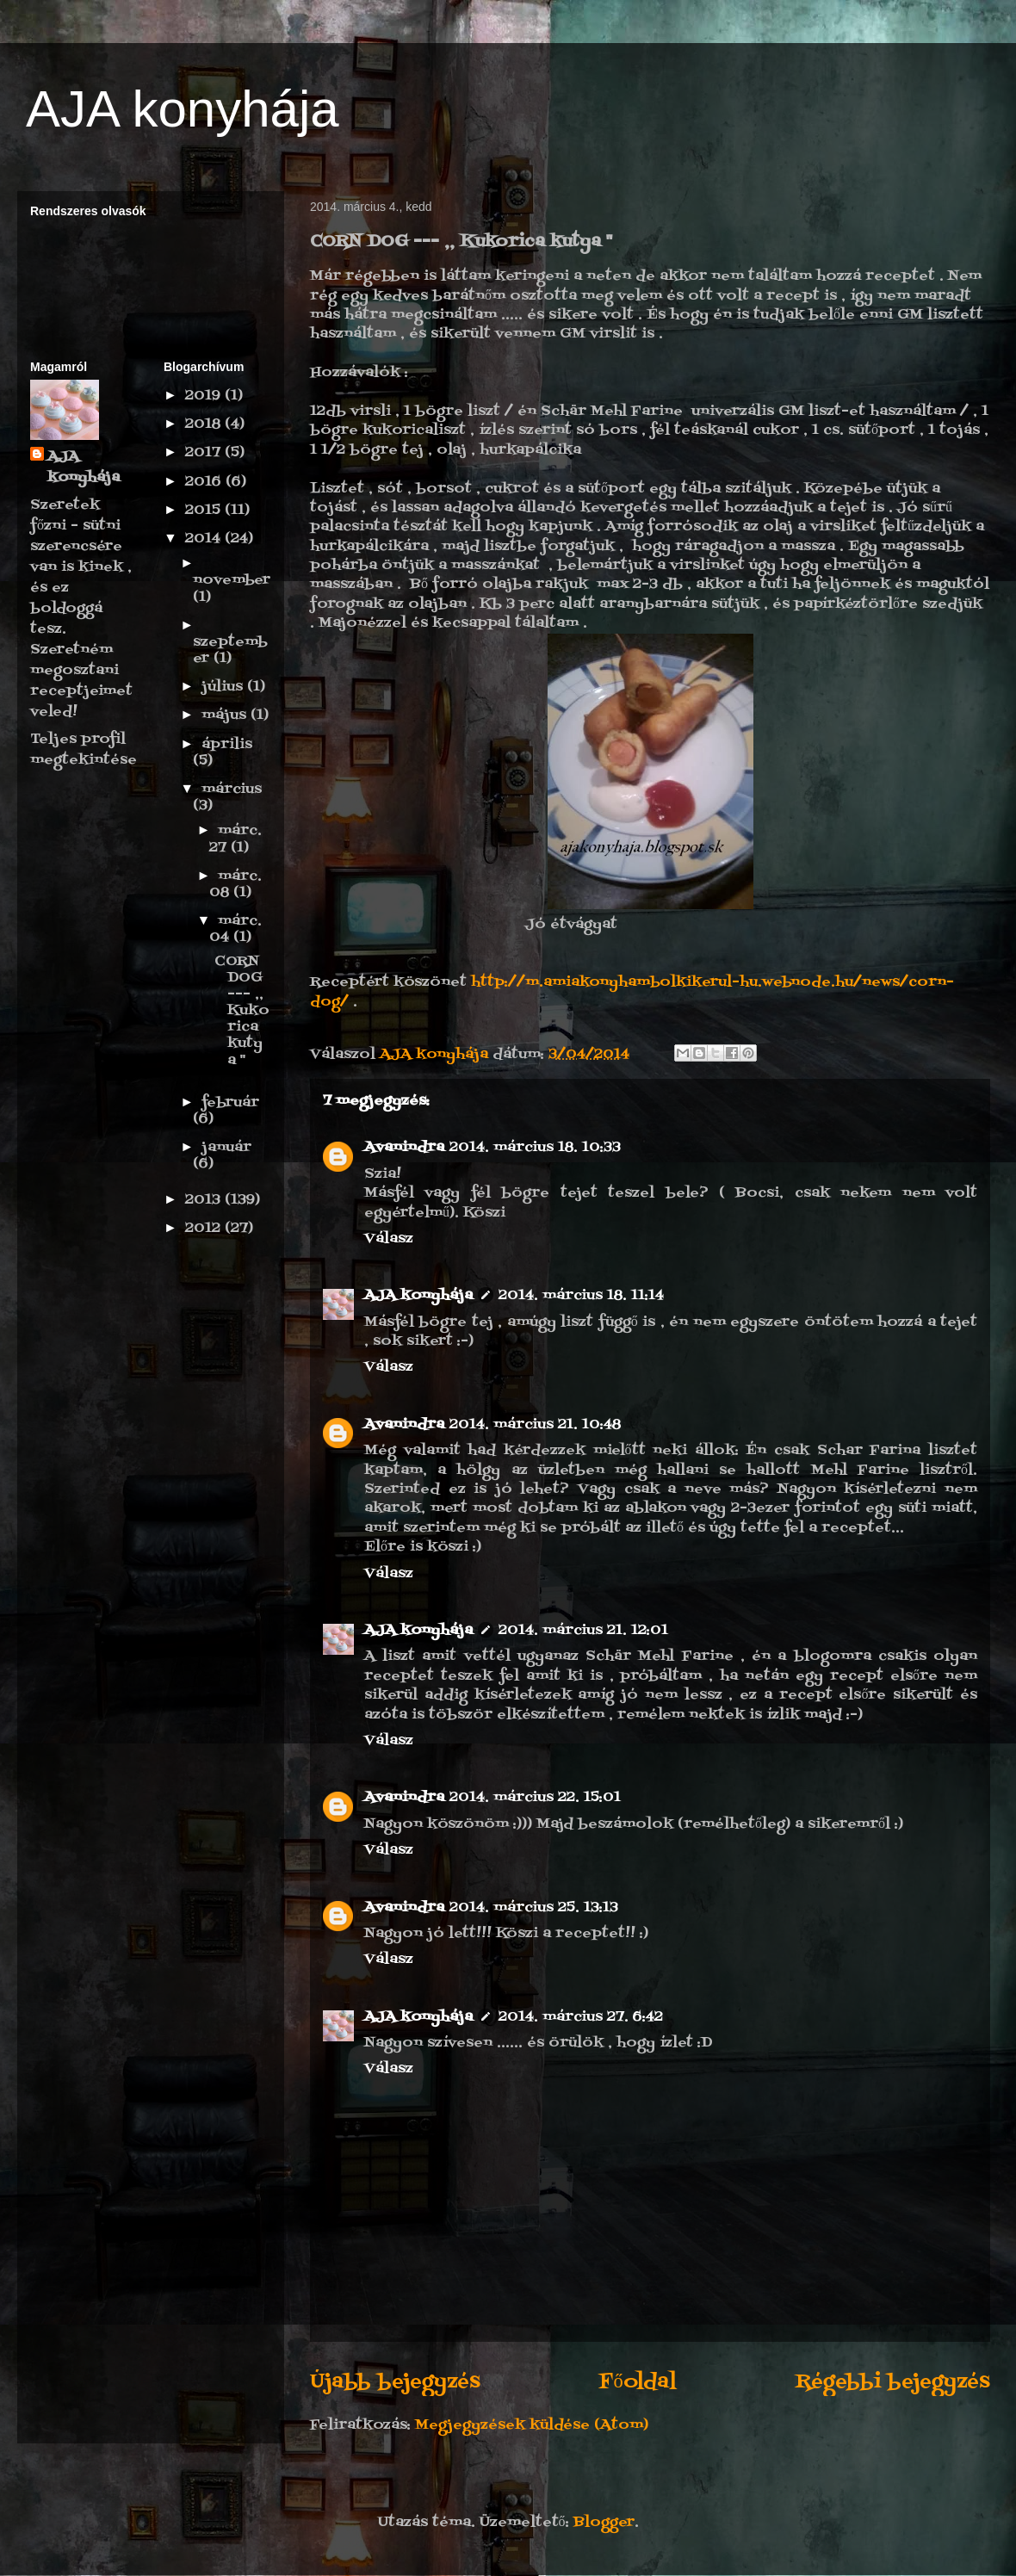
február (230, 1103)
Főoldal (637, 2382)
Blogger (604, 2522)
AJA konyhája (182, 109)
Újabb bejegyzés (395, 2382)
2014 (205, 539)
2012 (205, 1228)
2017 (205, 453)
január (226, 1147)
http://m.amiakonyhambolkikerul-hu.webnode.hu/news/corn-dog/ (632, 992)
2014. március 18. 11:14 (581, 1295)
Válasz (388, 1239)
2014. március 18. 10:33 (535, 1147)
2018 (205, 424)
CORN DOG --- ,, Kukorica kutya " (241, 1011)
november (231, 580)
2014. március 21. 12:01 (583, 1630)
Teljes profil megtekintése (83, 750)
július (224, 687)
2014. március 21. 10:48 (535, 1425)
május (226, 715)
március (231, 789)
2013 (205, 1200)
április (226, 744)
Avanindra (404, 1147)
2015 (205, 510)
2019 (205, 396)
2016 (205, 482)
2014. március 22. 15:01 (535, 1797)
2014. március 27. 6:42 (581, 2017)
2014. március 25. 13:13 (533, 1908)
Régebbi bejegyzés (893, 2382)
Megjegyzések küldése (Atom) (531, 2425)
